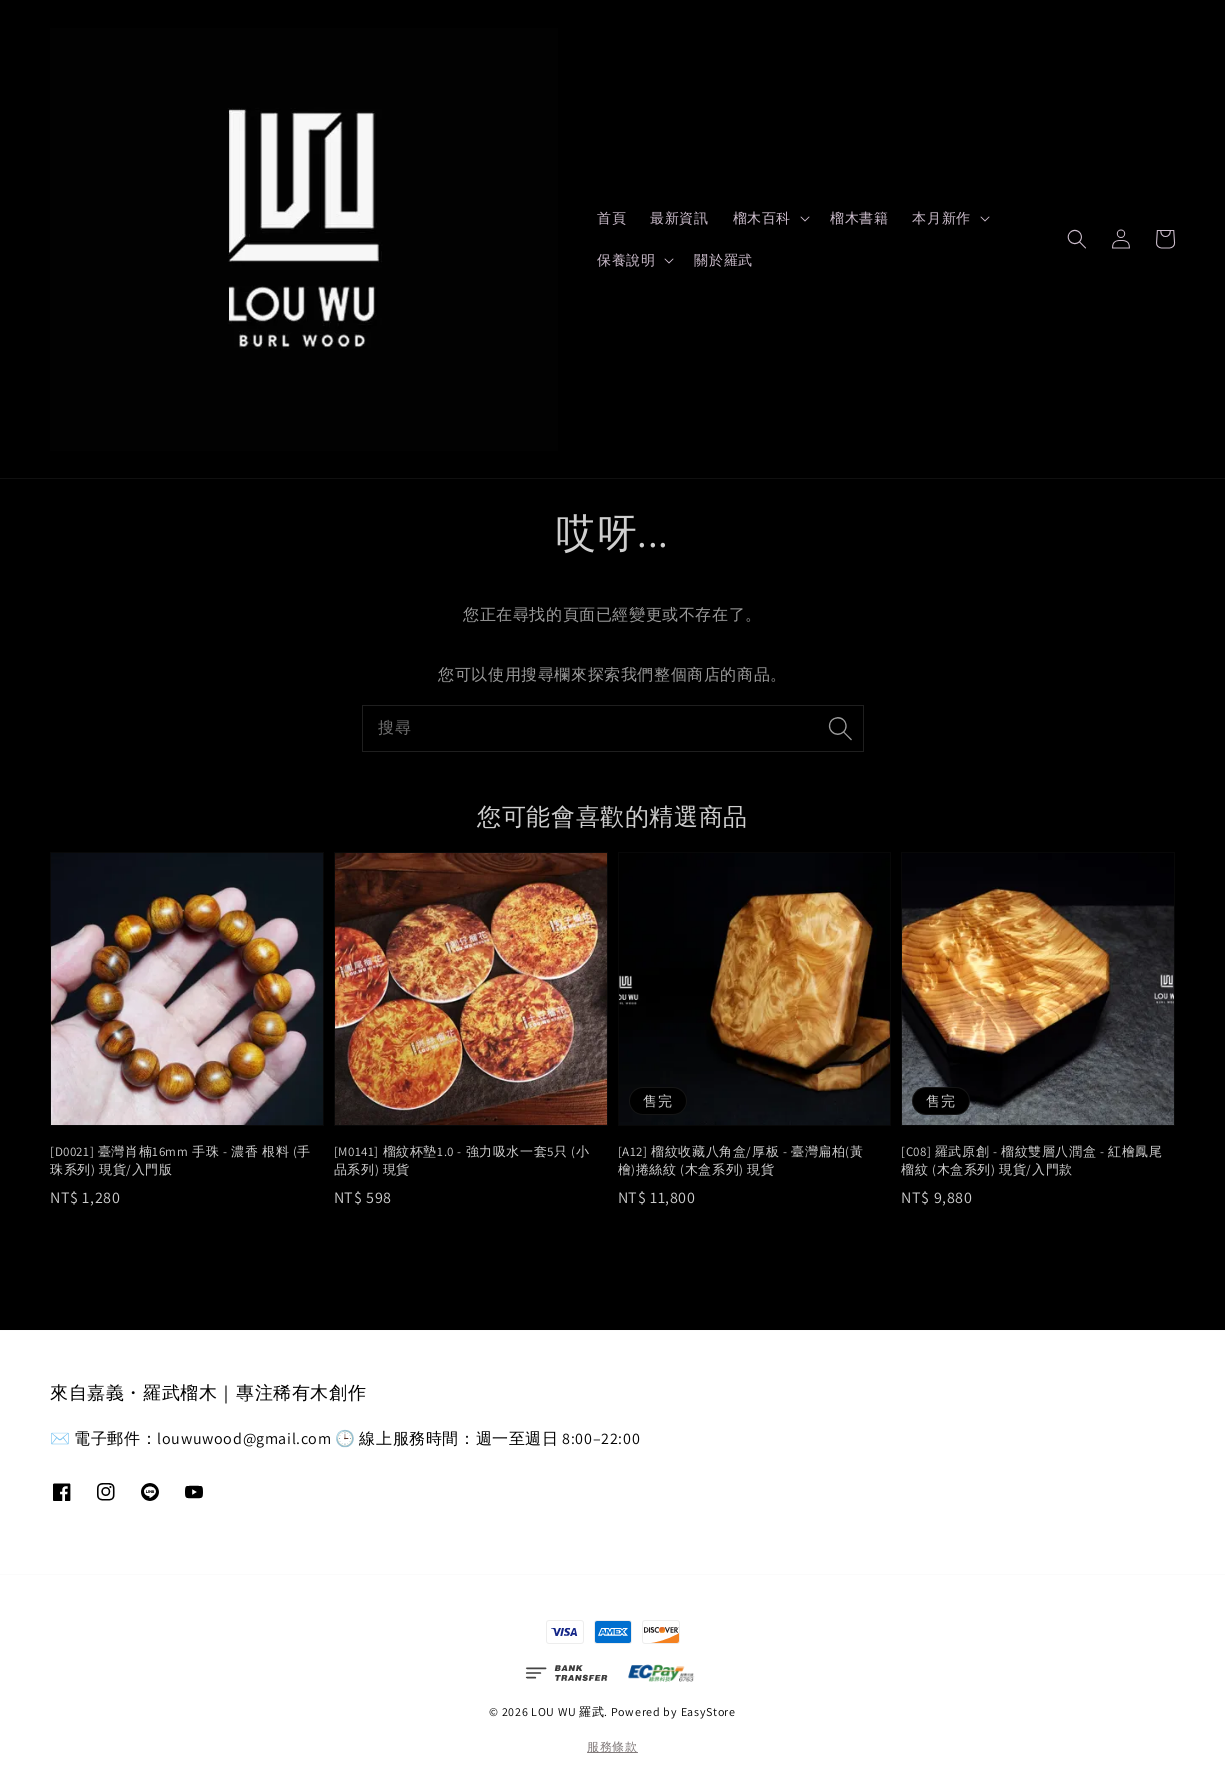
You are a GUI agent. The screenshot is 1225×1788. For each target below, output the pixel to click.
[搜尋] (841, 728)
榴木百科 (762, 218)
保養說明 (626, 260)
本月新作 (941, 218)
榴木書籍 (859, 218)
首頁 (611, 218)
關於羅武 (723, 260)
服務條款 (612, 1746)
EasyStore (708, 1711)
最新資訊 (679, 218)
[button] (1077, 239)
